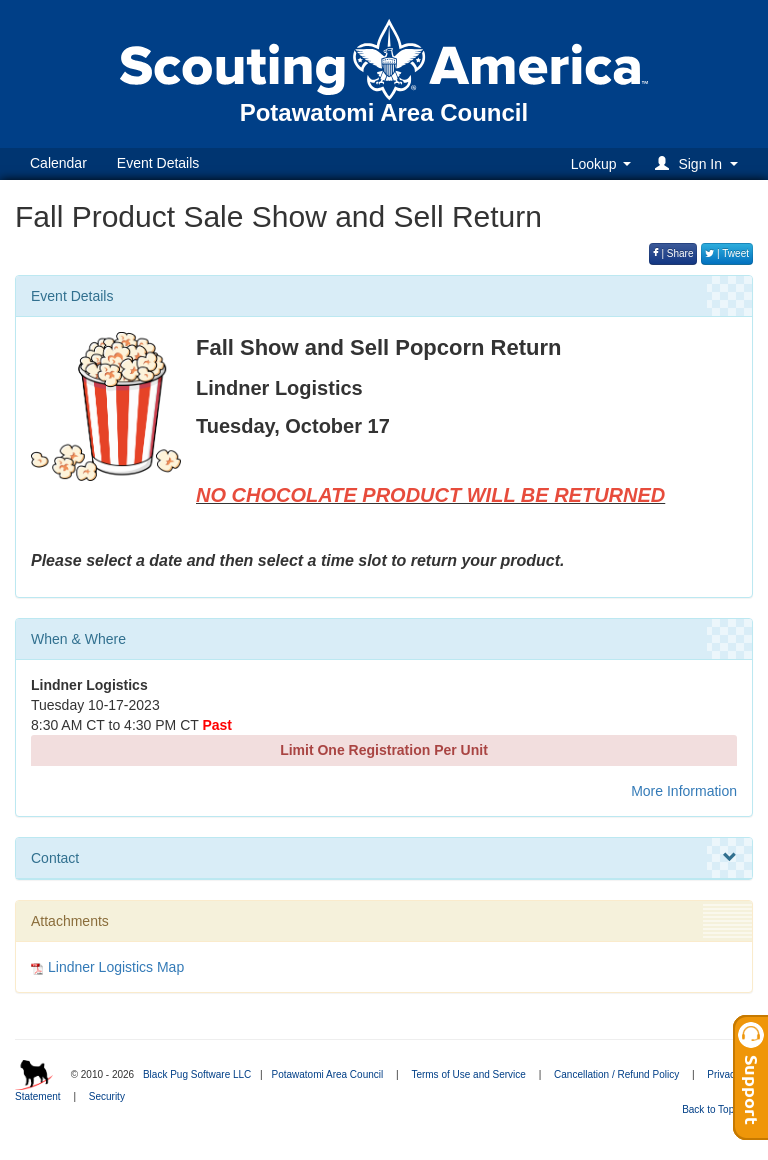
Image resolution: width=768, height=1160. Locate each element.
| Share (673, 253)
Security (107, 1096)
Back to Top (714, 1109)
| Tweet (727, 253)
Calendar (58, 163)
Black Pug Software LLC (197, 1074)
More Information (684, 791)
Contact (384, 858)
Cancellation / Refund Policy (616, 1074)
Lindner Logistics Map (116, 967)
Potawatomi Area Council (327, 1074)
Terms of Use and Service (468, 1074)
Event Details (158, 163)
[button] (699, 163)
